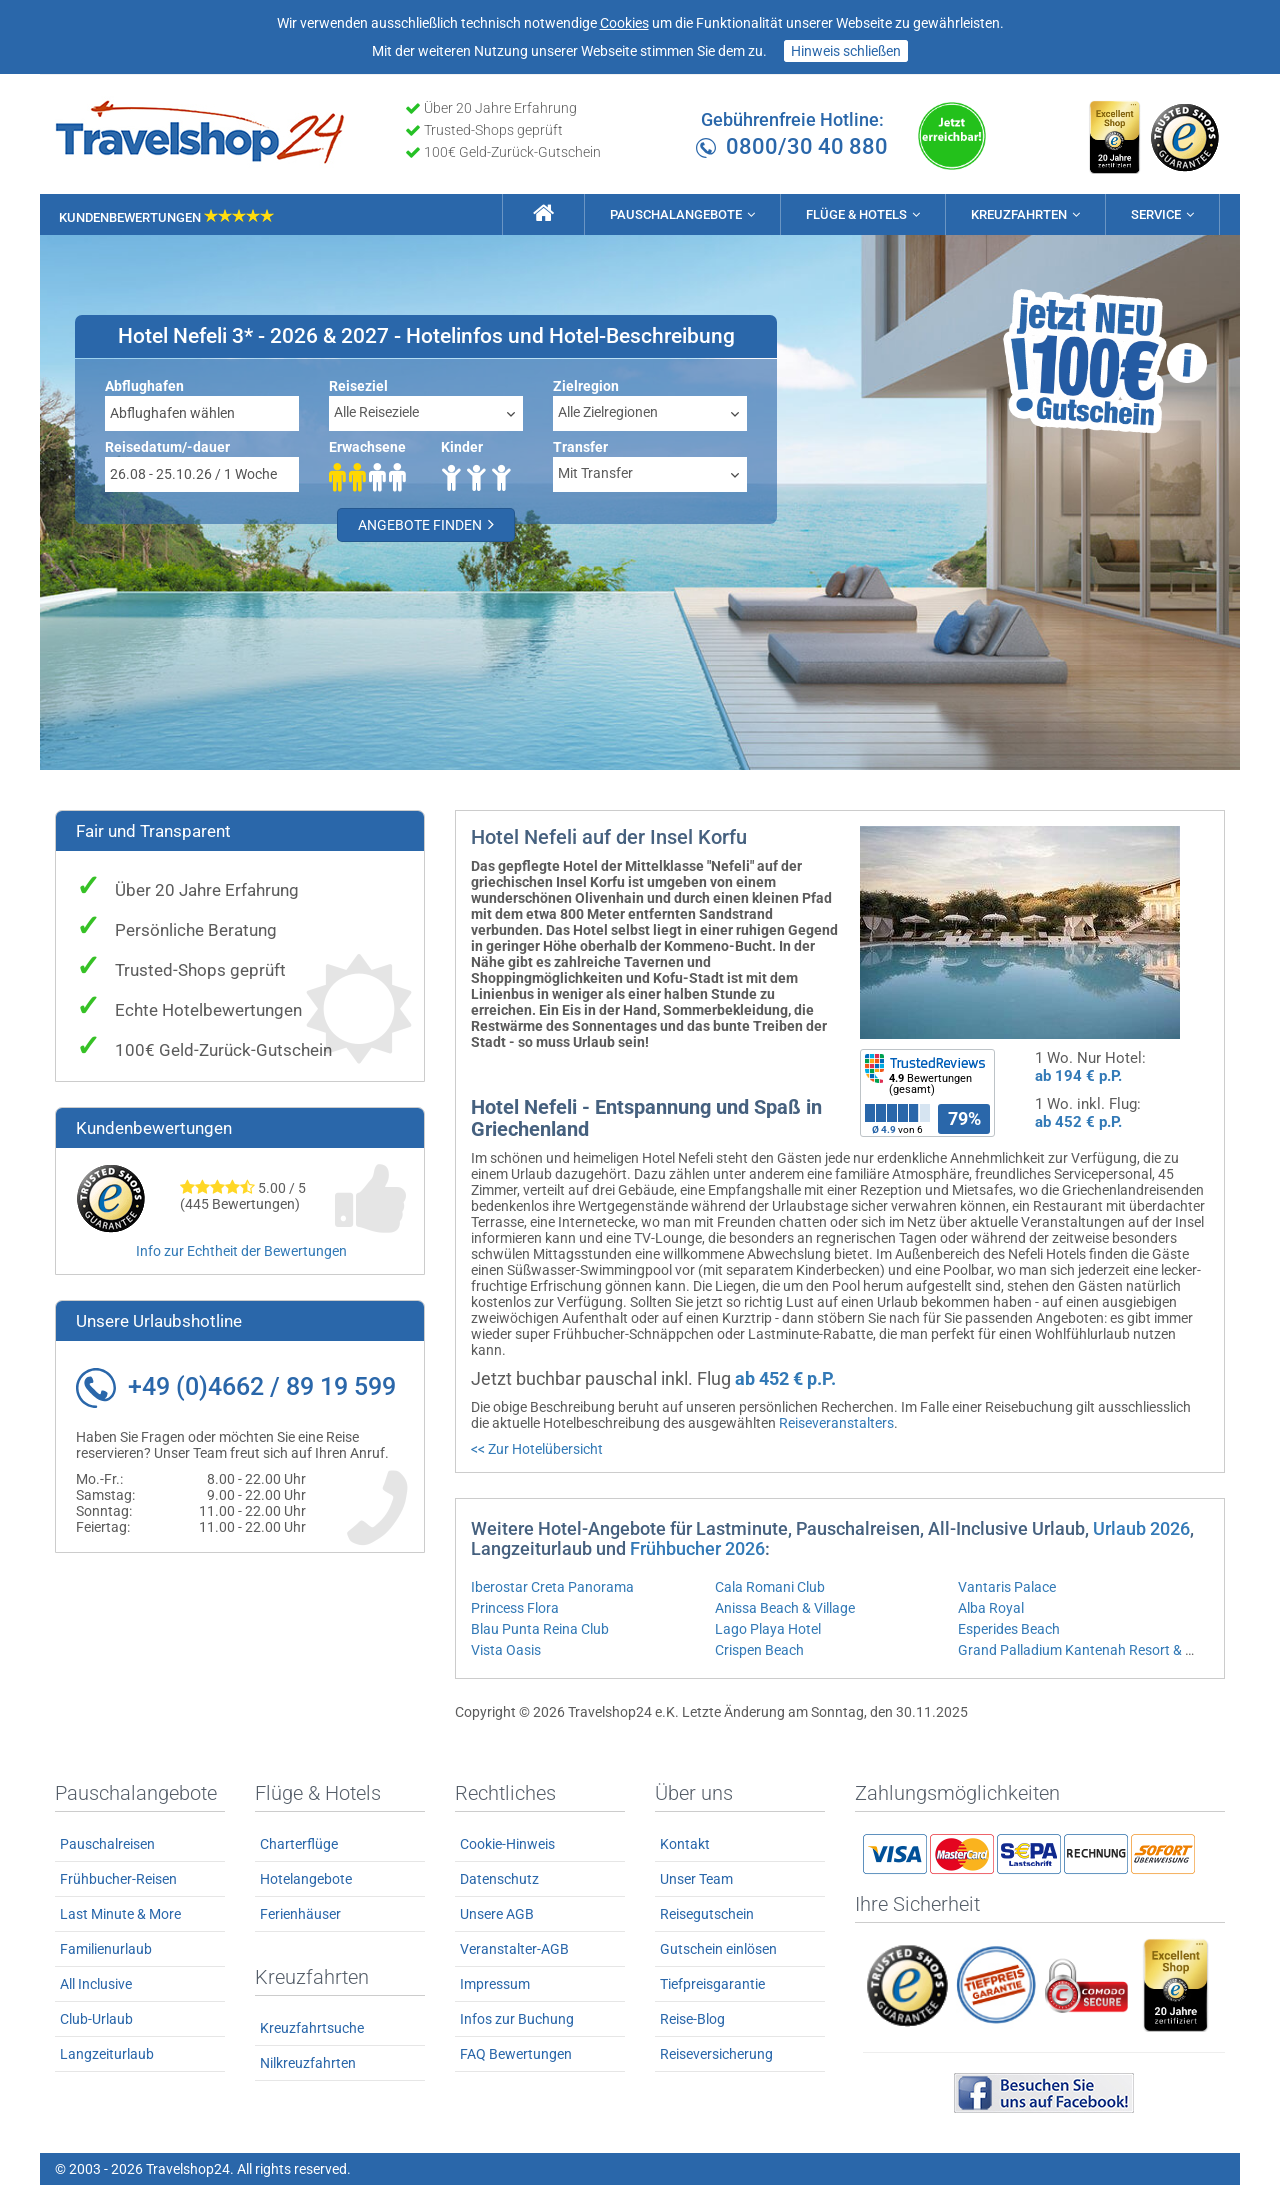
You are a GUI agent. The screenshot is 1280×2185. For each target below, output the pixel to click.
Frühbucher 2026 (697, 1548)
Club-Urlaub (96, 2019)
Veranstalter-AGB (514, 1949)
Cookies (624, 23)
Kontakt (685, 1844)
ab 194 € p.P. (1078, 1076)
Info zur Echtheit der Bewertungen (241, 1251)
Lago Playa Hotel (768, 1629)
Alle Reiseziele (376, 412)
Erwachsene (367, 447)
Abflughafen (144, 386)
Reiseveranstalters (836, 1423)
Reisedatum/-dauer (167, 447)
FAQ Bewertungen (516, 2054)
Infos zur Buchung (517, 2019)
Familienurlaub (106, 1949)
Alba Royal (991, 1608)
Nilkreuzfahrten (308, 2063)
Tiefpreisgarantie (712, 1984)
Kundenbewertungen (166, 217)
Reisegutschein (707, 1914)
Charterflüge (299, 1844)
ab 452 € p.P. (1078, 1122)
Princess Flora (515, 1608)
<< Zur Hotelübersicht (537, 1449)
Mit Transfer (595, 473)
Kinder (462, 447)
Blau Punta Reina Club (540, 1629)
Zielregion (586, 386)
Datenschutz (499, 1879)
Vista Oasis (506, 1650)
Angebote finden (426, 524)
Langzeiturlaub (107, 2054)
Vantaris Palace (1007, 1587)
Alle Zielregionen (608, 412)
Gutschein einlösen (718, 1949)
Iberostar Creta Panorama (552, 1587)
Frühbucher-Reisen (118, 1879)
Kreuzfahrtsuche (312, 2028)
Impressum (495, 1984)
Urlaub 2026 (1141, 1528)
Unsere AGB (497, 1914)
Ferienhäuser (300, 1914)
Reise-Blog (692, 2019)
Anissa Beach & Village (785, 1608)
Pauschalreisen (107, 1844)
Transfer (580, 447)
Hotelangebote (306, 1879)
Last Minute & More (120, 1914)
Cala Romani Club (770, 1587)
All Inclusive (96, 1984)
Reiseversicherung (716, 2054)
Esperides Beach (1009, 1629)
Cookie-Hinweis (507, 1844)
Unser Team (696, 1879)
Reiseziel (358, 386)
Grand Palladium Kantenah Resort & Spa (1083, 1650)
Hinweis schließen (846, 51)
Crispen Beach (759, 1650)
